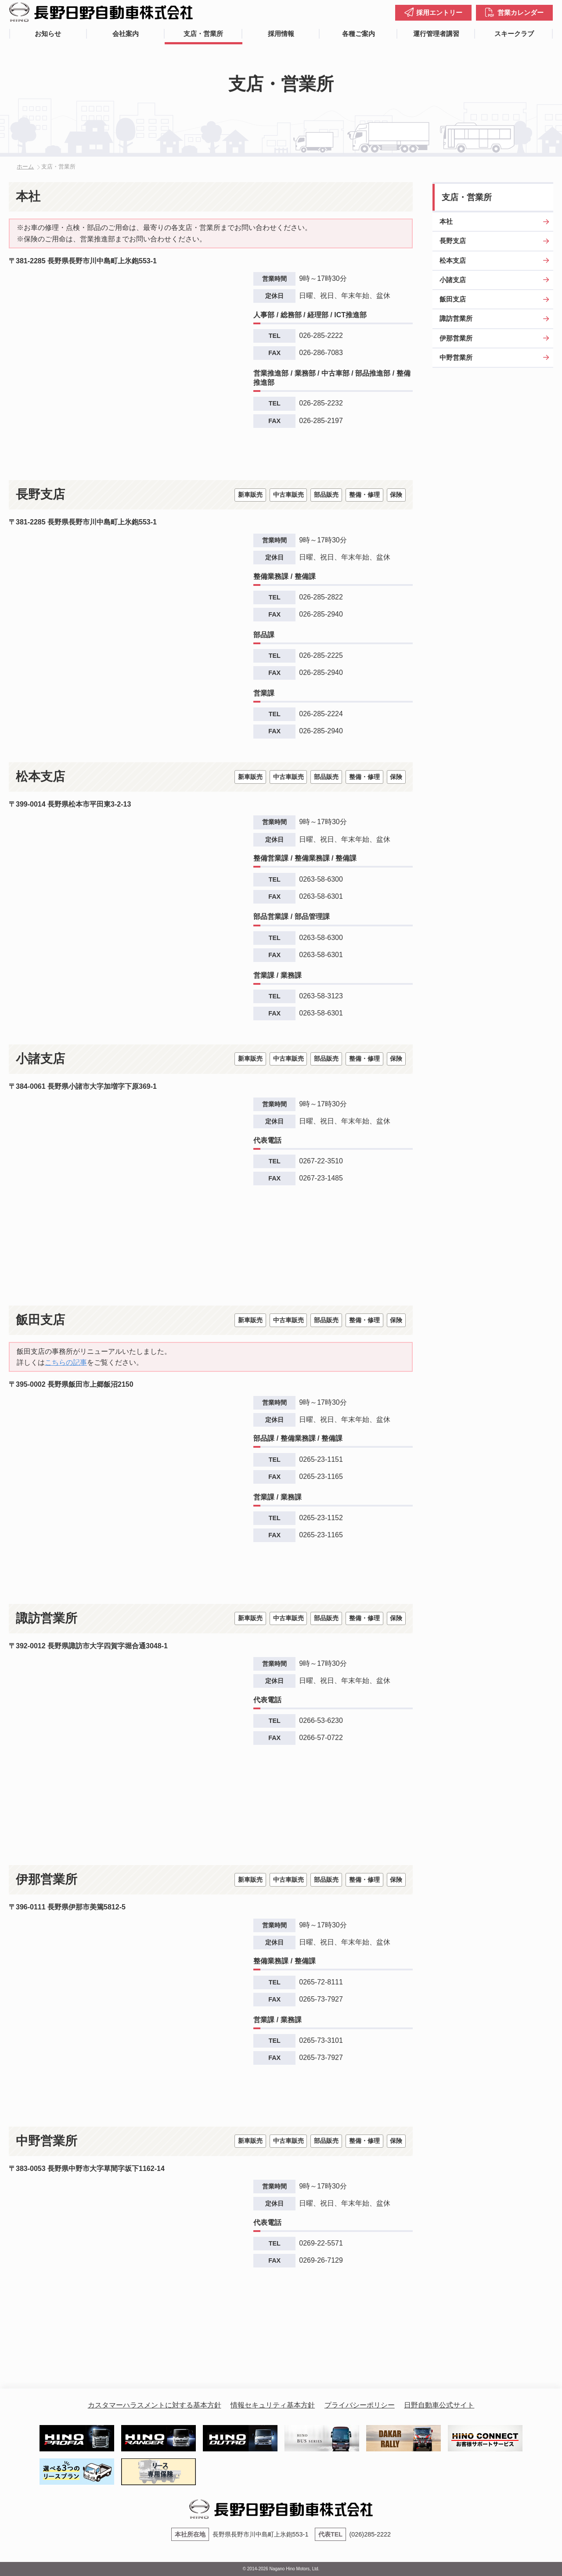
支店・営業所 (203, 33)
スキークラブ (514, 33)
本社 (446, 221)
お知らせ (48, 33)
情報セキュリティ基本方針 (273, 2405)
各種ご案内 (358, 33)
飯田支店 (453, 299)
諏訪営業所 (456, 318)
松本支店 (453, 260)
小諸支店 (453, 279)
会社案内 (125, 33)
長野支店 (453, 240)
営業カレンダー (520, 12)
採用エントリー (439, 12)
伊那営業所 (456, 338)
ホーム (25, 166)
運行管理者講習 (436, 33)
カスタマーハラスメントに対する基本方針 (154, 2405)
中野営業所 (456, 357)
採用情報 (281, 33)
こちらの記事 (66, 1362)
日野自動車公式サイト (439, 2405)
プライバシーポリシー (359, 2405)
